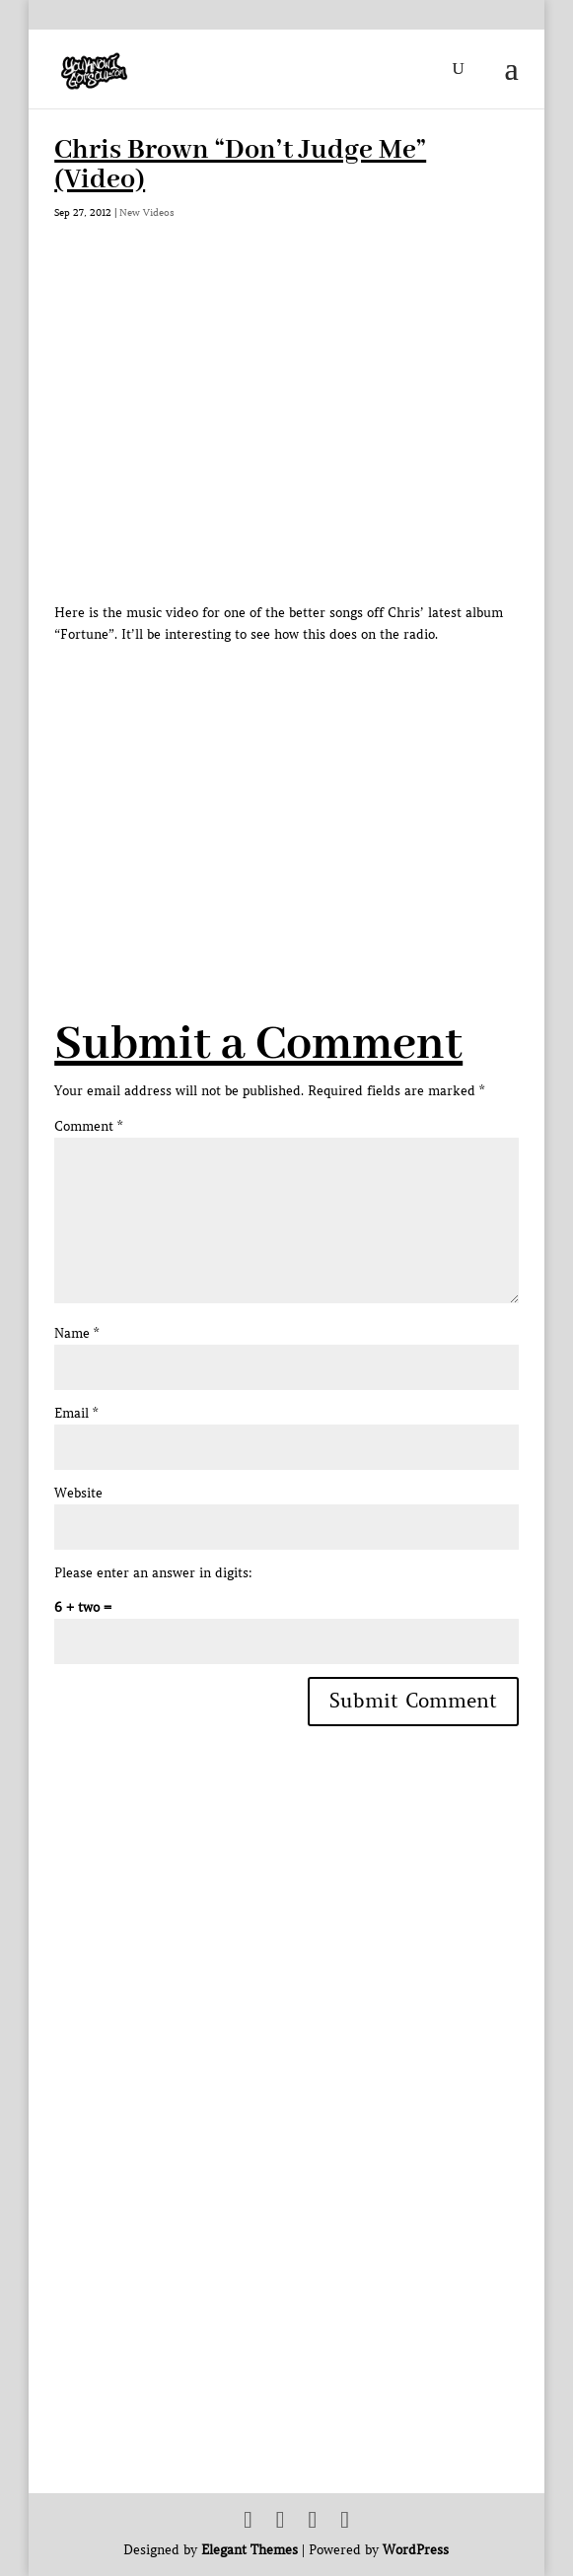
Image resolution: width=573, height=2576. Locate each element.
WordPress (416, 2549)
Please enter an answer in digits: (153, 1573)
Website (78, 1493)
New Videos (147, 212)
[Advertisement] (313, 784)
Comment (88, 1126)
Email (76, 1413)
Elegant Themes (249, 2549)
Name (76, 1333)
